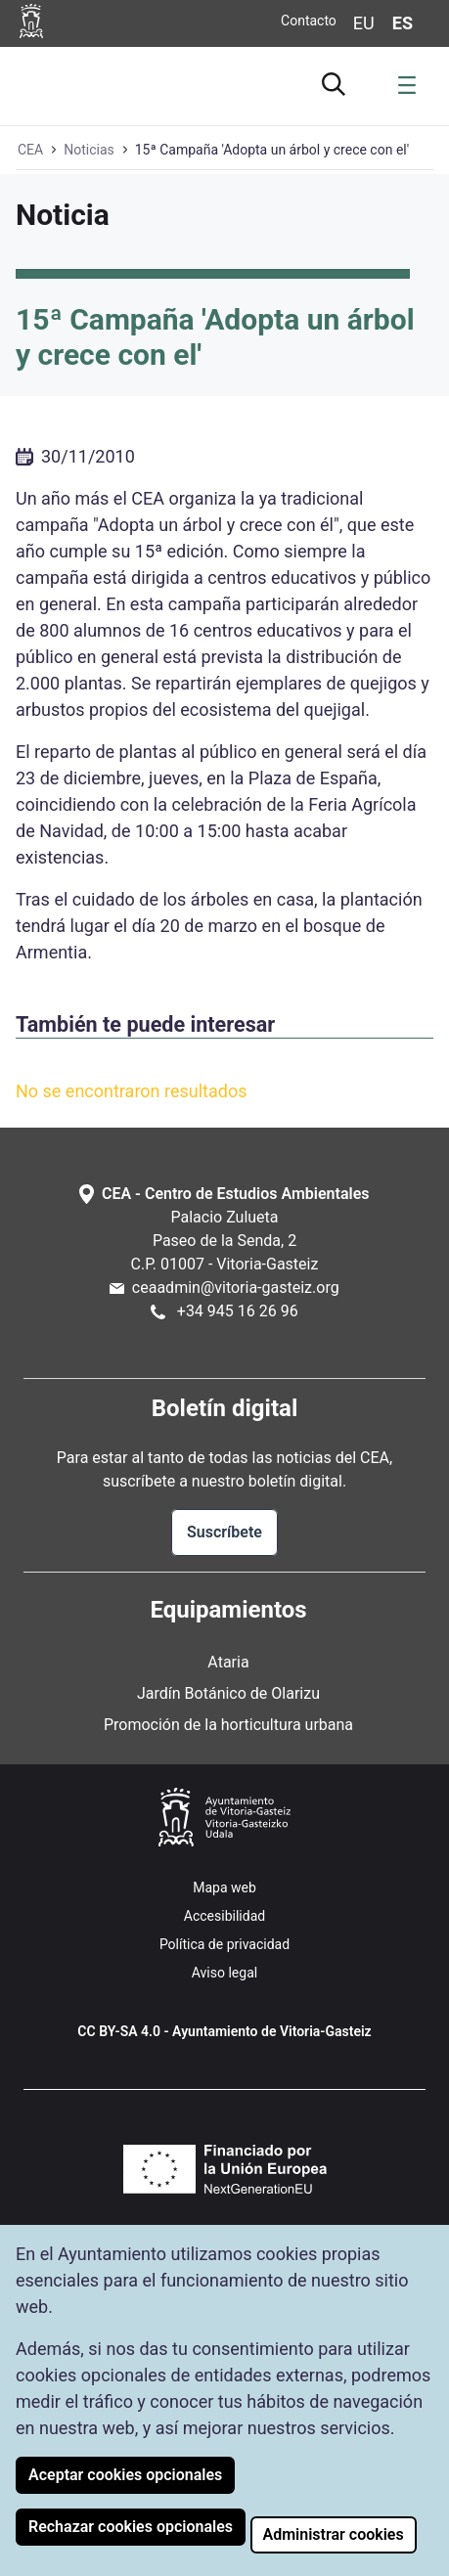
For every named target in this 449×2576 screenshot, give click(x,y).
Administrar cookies (333, 2534)
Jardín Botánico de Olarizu (228, 1693)
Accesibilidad (224, 1916)
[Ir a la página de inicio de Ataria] (78, 83)
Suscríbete (224, 1532)
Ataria (227, 1662)
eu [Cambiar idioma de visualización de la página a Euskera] (364, 23)
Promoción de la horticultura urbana (228, 1724)
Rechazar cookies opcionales (130, 2526)
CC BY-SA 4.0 (118, 2031)
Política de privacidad (224, 1944)
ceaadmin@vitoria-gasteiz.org (235, 1287)
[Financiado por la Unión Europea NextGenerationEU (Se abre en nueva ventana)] (225, 2169)
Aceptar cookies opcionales (125, 2474)
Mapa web (224, 1887)
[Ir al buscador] (337, 81)
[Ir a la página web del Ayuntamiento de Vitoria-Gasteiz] (34, 21)
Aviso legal (224, 1972)
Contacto (309, 20)
